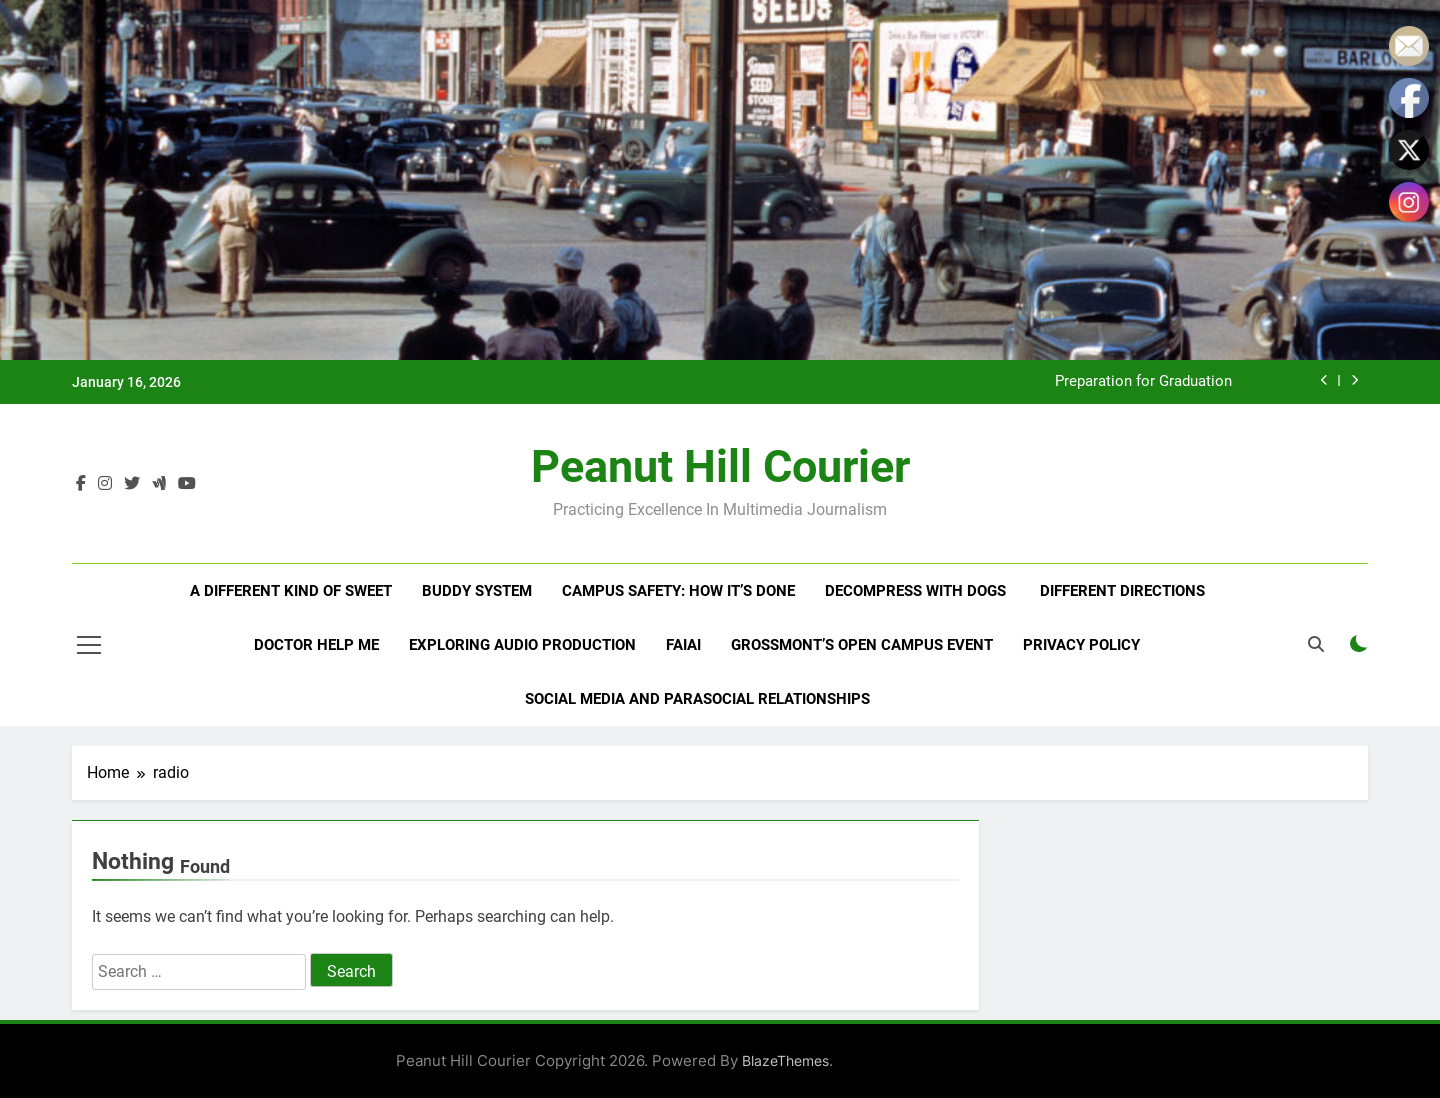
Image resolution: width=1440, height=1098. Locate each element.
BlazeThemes (785, 1060)
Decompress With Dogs (917, 591)
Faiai (683, 645)
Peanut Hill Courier (720, 466)
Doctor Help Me (316, 645)
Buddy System (477, 591)
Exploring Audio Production (522, 645)
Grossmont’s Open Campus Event (862, 645)
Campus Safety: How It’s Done (678, 591)
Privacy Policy (1081, 645)
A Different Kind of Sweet (291, 591)
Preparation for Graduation (1143, 382)
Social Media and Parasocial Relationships (697, 699)
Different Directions (1122, 591)
